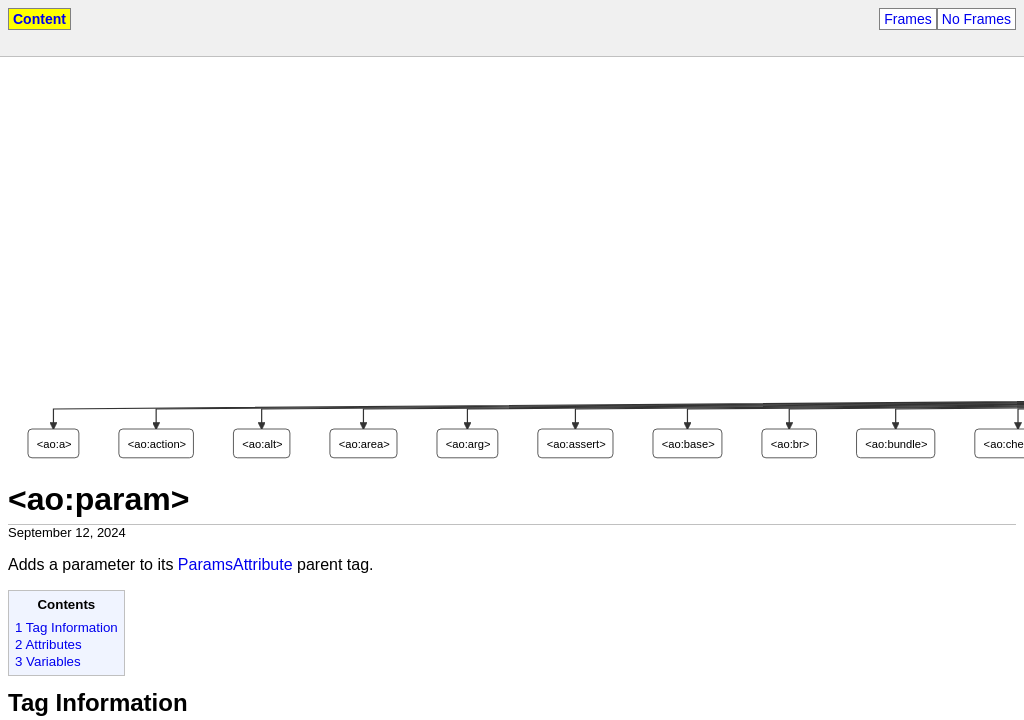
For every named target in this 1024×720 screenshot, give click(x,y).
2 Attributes (48, 644)
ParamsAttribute (235, 564)
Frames (907, 19)
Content (39, 19)
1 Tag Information (66, 627)
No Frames (976, 19)
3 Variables (48, 661)
